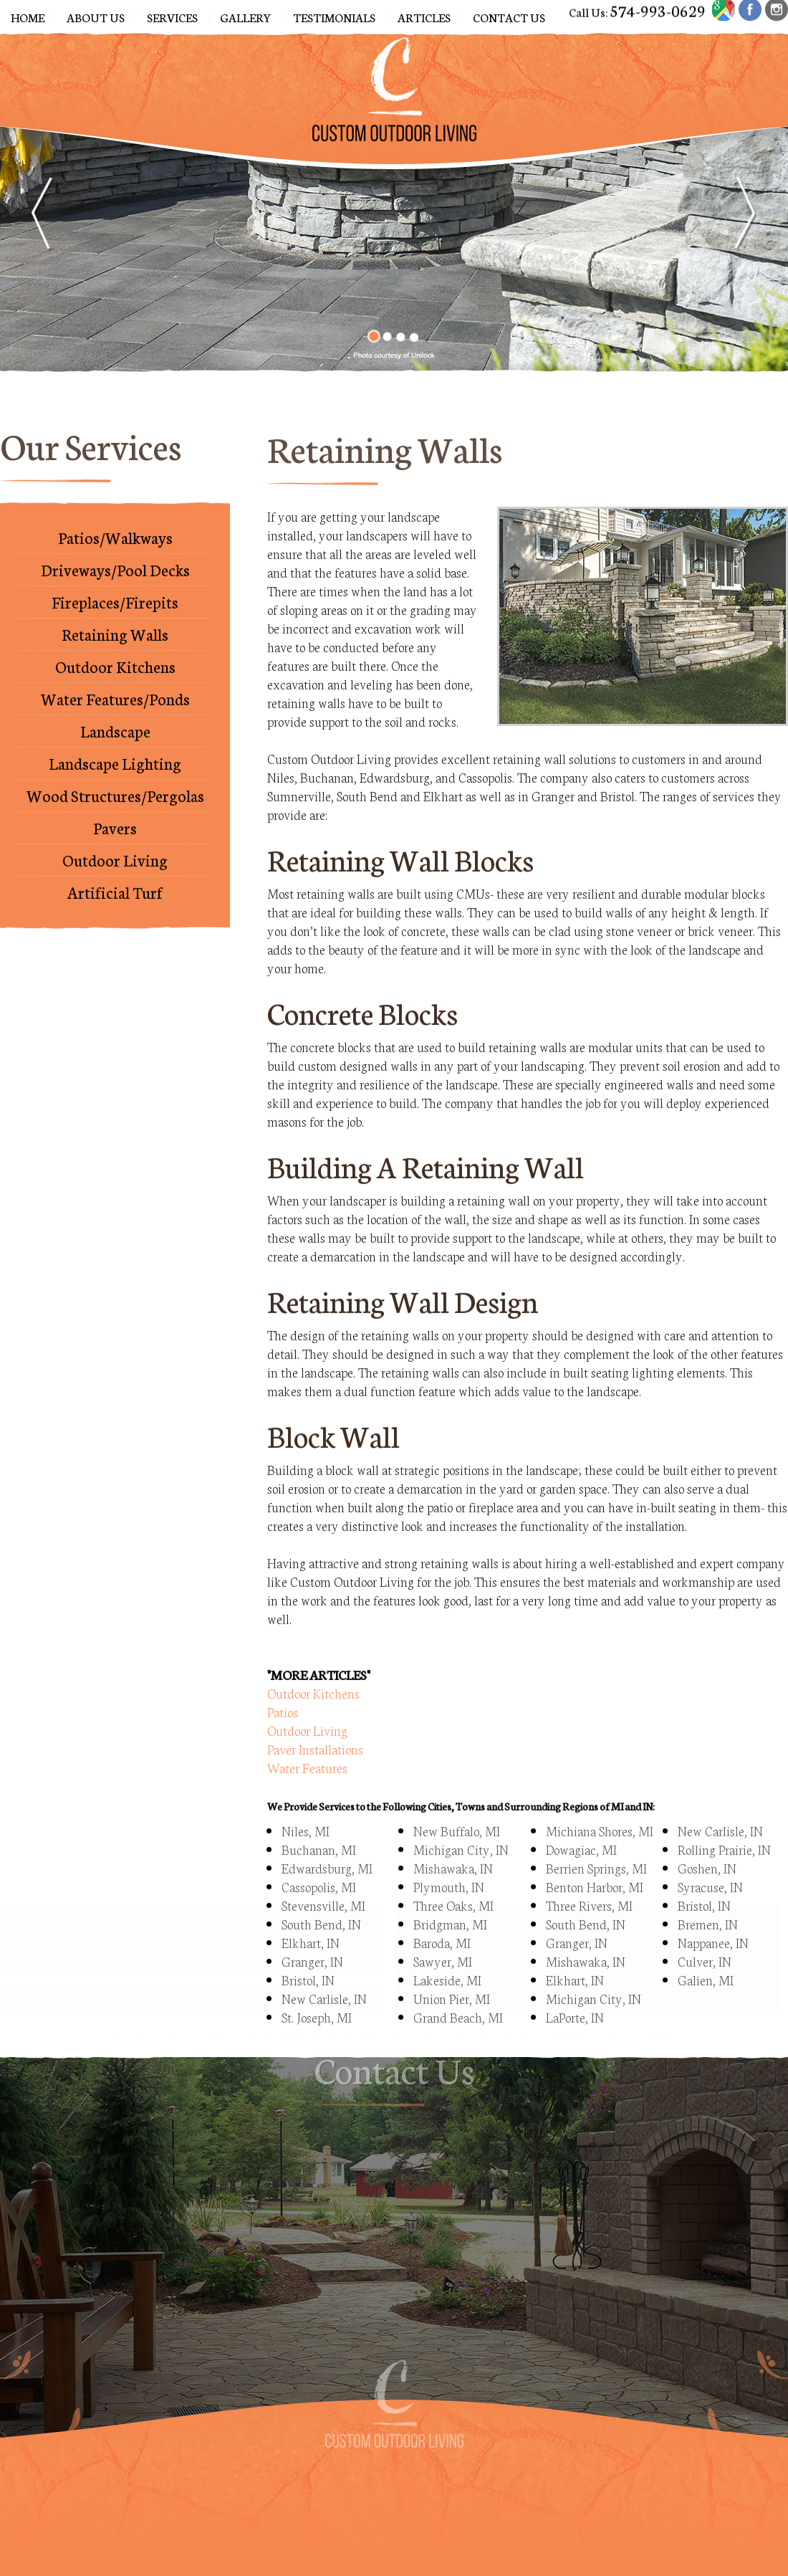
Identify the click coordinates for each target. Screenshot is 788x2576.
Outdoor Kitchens (115, 652)
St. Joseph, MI (317, 1988)
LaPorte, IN (575, 1988)
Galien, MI (706, 1951)
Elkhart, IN (311, 1913)
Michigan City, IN (461, 1820)
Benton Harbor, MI (594, 1857)
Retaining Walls (115, 620)
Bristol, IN (308, 1951)
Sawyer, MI (442, 1932)
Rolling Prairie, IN (724, 1820)
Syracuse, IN (710, 1857)
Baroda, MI (442, 1913)
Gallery (245, 17)
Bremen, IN (708, 1895)
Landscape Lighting (115, 749)
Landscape (115, 716)
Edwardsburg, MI (327, 1839)
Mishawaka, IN (453, 1839)
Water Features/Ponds (115, 684)
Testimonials (334, 17)
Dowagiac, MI (581, 1820)
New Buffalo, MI (456, 1802)
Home (27, 17)
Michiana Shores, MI (599, 1802)
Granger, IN (312, 1932)
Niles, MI (306, 1802)
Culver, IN (704, 1932)
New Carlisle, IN (324, 1969)
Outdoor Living (115, 845)
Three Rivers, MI (589, 1876)
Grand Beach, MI (458, 1988)
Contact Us (509, 17)
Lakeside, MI (447, 1951)
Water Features (307, 1739)
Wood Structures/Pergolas (115, 781)
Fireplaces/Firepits (115, 587)
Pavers (115, 813)
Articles (424, 17)
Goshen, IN (707, 1839)
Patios (282, 1683)
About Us (96, 17)
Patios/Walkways (115, 523)
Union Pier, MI (451, 1969)
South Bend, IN (585, 1895)
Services (172, 17)
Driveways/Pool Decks (115, 555)
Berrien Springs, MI (596, 1839)
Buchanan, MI (319, 1820)
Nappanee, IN (713, 1913)
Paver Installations (315, 1720)
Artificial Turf (115, 878)
